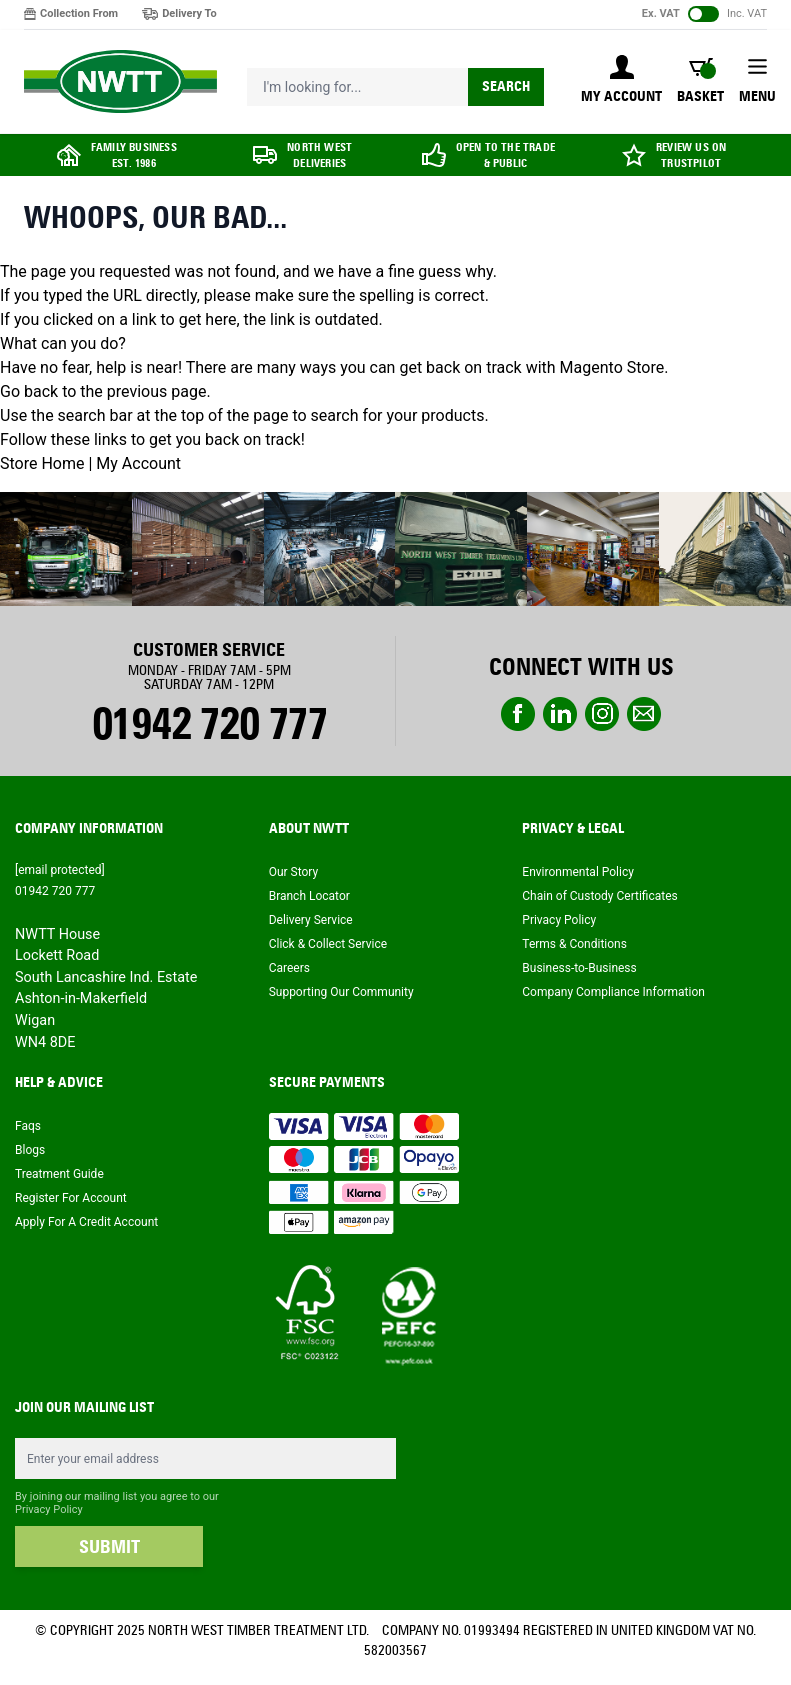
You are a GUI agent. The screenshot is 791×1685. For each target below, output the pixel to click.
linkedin (560, 714)
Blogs (30, 1150)
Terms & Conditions (574, 944)
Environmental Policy (578, 872)
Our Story (294, 872)
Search (506, 86)
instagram (602, 714)
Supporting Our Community (341, 992)
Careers (289, 968)
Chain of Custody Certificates (599, 896)
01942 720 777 (209, 724)
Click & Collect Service (328, 944)
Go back (29, 391)
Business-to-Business (579, 968)
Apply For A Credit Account (86, 1222)
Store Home (42, 463)
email (644, 714)
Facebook (518, 714)
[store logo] (120, 82)
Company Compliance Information (613, 992)
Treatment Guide (59, 1174)
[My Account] (621, 81)
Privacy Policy (559, 920)
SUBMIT (109, 1547)
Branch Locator (309, 896)
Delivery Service (311, 920)
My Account (138, 463)
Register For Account (71, 1198)
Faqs (28, 1126)
